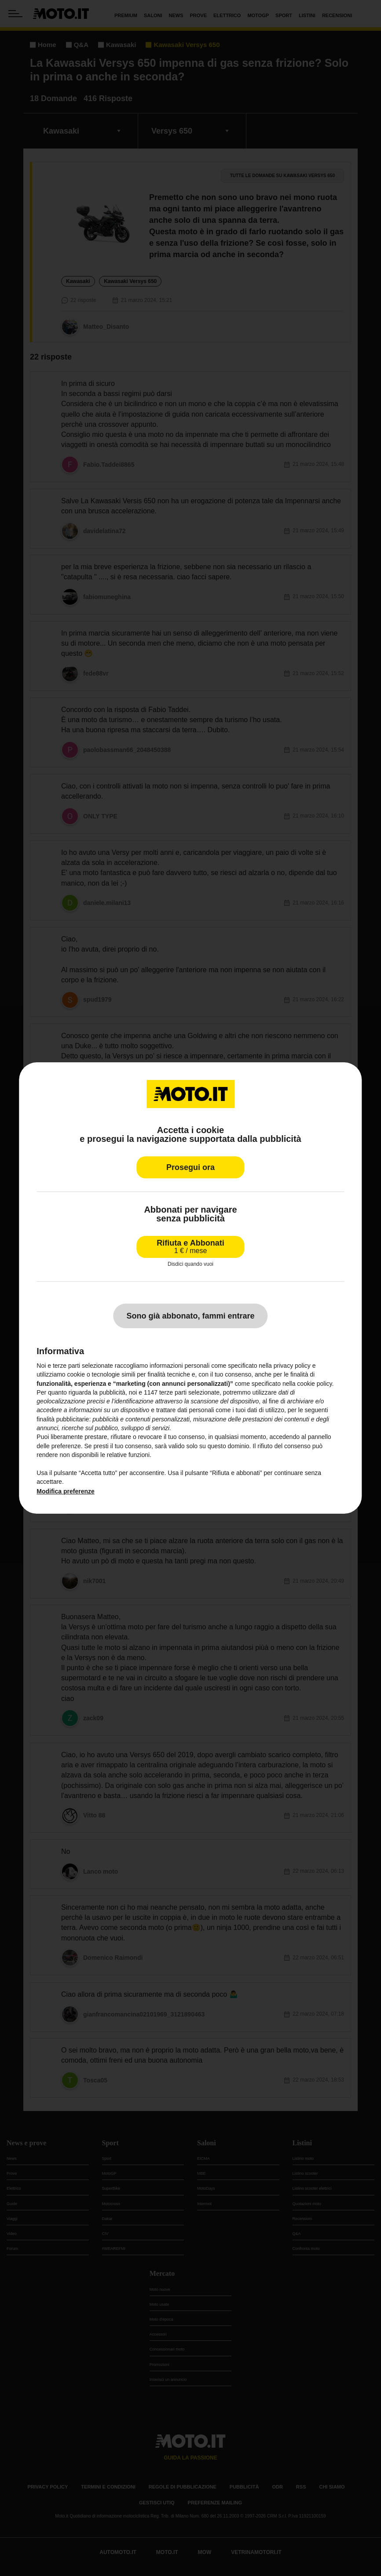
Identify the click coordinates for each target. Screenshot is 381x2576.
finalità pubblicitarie (63, 1419)
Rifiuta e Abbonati (190, 1247)
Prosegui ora (190, 1167)
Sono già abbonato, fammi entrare (190, 1316)
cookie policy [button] (314, 1383)
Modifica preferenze (65, 1491)
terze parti (173, 1392)
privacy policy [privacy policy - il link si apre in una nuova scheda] (292, 1365)
